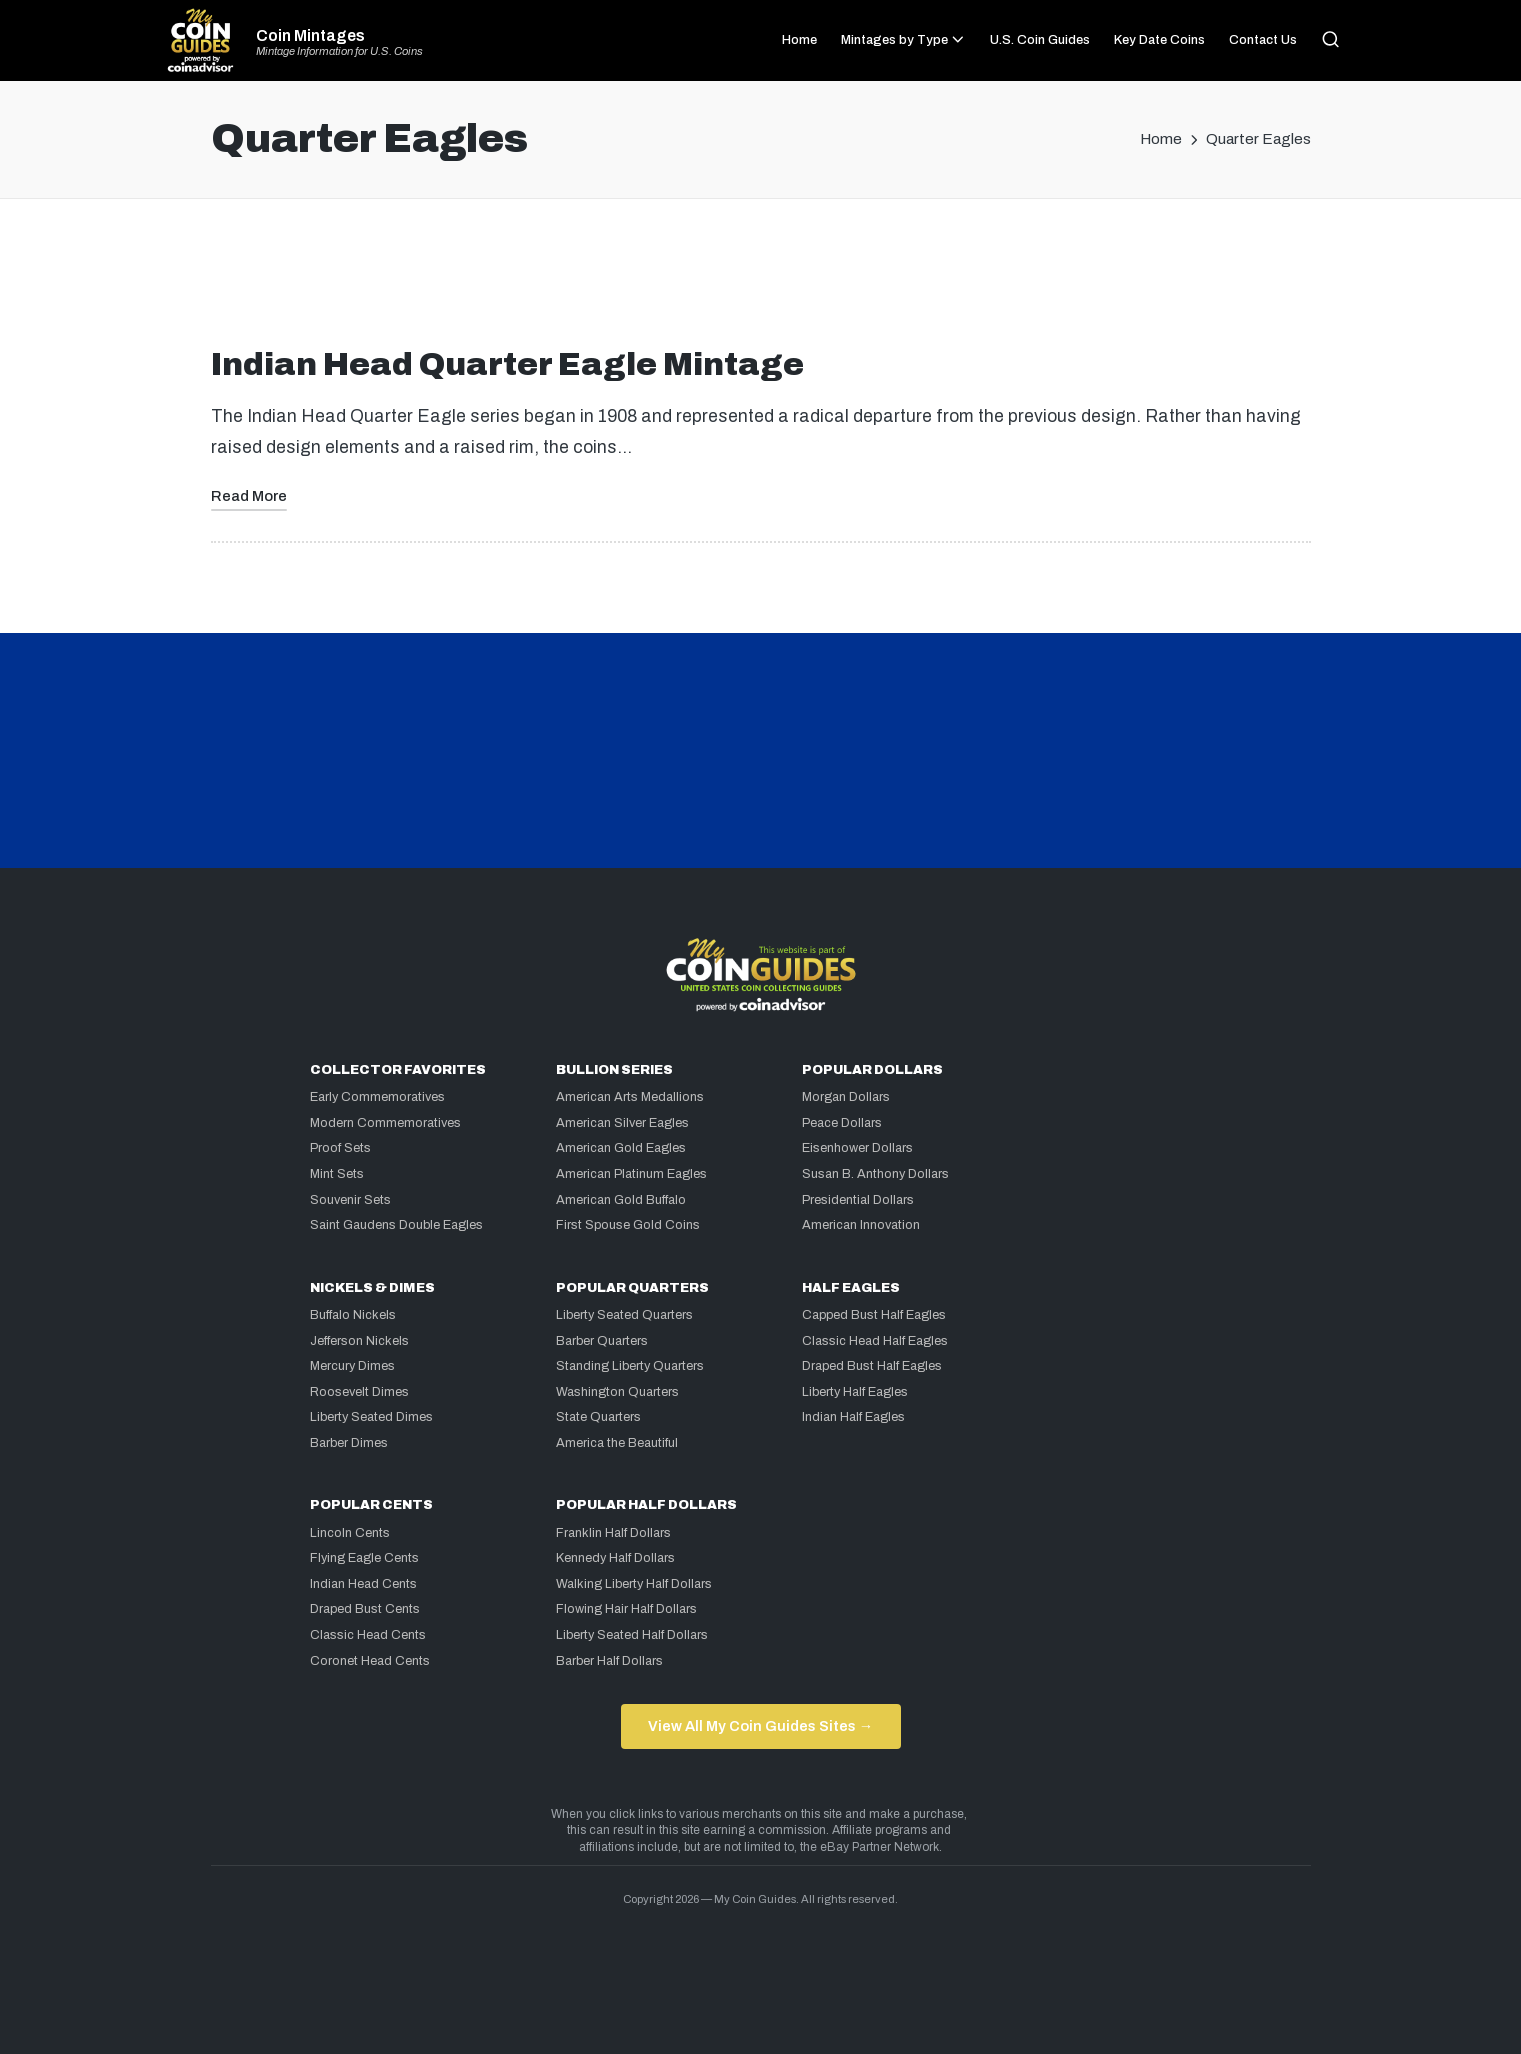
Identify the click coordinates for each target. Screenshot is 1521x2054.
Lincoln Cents (350, 1533)
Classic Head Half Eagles (875, 1341)
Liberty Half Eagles (855, 1392)
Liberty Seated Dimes (371, 1417)
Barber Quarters (602, 1341)
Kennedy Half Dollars (615, 1558)
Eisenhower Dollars (857, 1148)
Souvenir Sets (350, 1200)
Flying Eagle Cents (364, 1558)
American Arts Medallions (630, 1097)
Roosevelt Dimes (359, 1392)
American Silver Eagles (622, 1123)
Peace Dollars (842, 1123)
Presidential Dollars (858, 1200)
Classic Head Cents (368, 1635)
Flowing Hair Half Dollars (626, 1609)
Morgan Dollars (846, 1097)
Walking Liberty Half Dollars (634, 1584)
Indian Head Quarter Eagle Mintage (507, 364)
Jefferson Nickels (359, 1341)
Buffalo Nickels (353, 1315)
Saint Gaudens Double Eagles (396, 1225)
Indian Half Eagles (853, 1417)
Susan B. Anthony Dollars (875, 1174)
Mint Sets (337, 1174)
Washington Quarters (617, 1392)
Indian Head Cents (363, 1584)
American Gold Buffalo (621, 1200)
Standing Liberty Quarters (630, 1366)
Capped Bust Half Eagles (874, 1315)
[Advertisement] (761, 281)
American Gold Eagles (621, 1148)
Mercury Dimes (352, 1366)
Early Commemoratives (377, 1097)
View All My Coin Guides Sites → (760, 1726)
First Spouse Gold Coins (628, 1225)
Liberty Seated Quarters (624, 1315)
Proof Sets (340, 1148)
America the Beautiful (617, 1443)
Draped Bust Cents (365, 1609)
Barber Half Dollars (609, 1661)
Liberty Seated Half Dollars (632, 1635)
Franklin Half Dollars (613, 1533)
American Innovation (861, 1225)
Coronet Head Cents (370, 1661)
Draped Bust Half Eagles (872, 1366)
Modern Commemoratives (385, 1123)
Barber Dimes (349, 1443)
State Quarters (598, 1417)
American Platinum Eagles (631, 1174)
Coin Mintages (310, 36)
